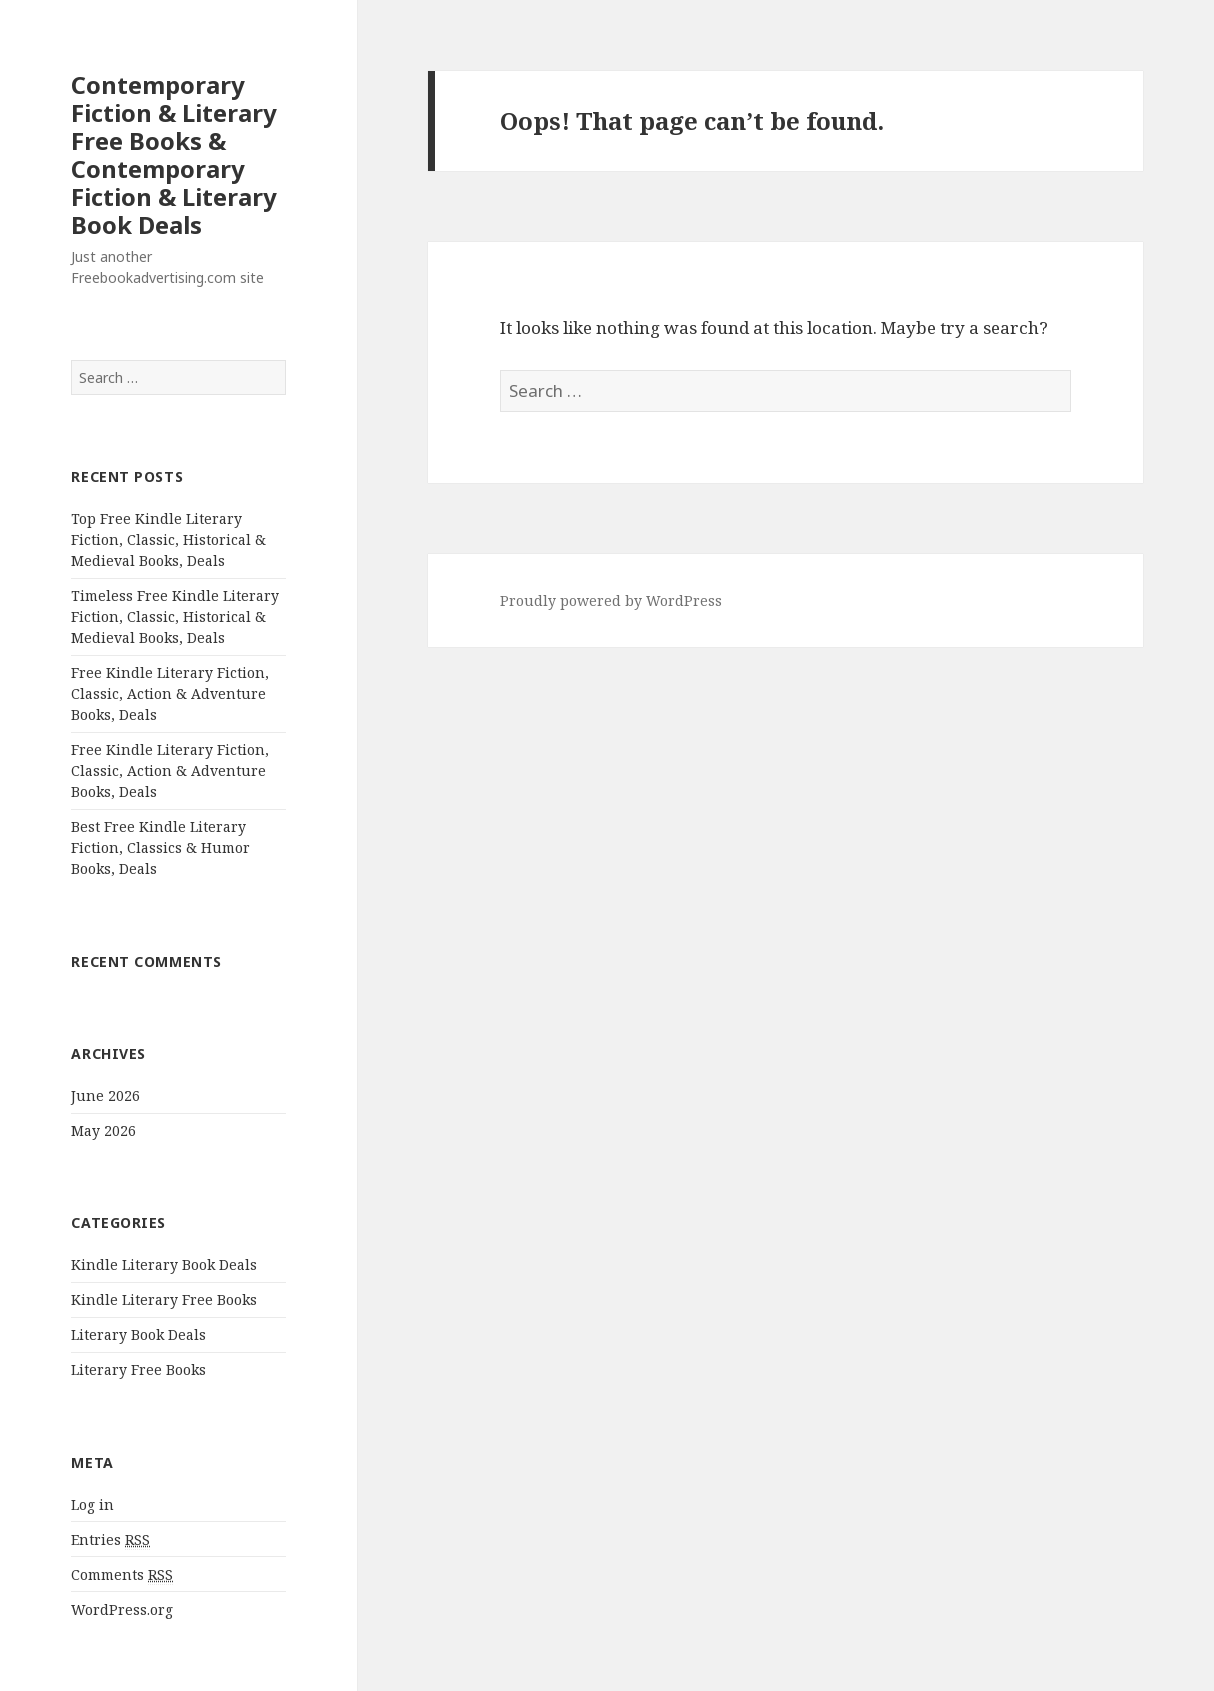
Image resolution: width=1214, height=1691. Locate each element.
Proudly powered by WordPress (611, 600)
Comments (122, 1575)
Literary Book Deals (138, 1334)
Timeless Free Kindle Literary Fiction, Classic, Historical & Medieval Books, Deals (175, 616)
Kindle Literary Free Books (164, 1299)
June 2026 (105, 1095)
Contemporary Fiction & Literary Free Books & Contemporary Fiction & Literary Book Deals (174, 154)
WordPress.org (122, 1609)
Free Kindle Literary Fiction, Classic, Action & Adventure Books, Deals (170, 693)
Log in (92, 1504)
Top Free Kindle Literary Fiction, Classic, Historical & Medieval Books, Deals (168, 539)
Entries (110, 1540)
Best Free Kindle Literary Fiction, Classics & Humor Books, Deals (160, 847)
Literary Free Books (138, 1369)
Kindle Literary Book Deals (164, 1264)
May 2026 (103, 1130)
